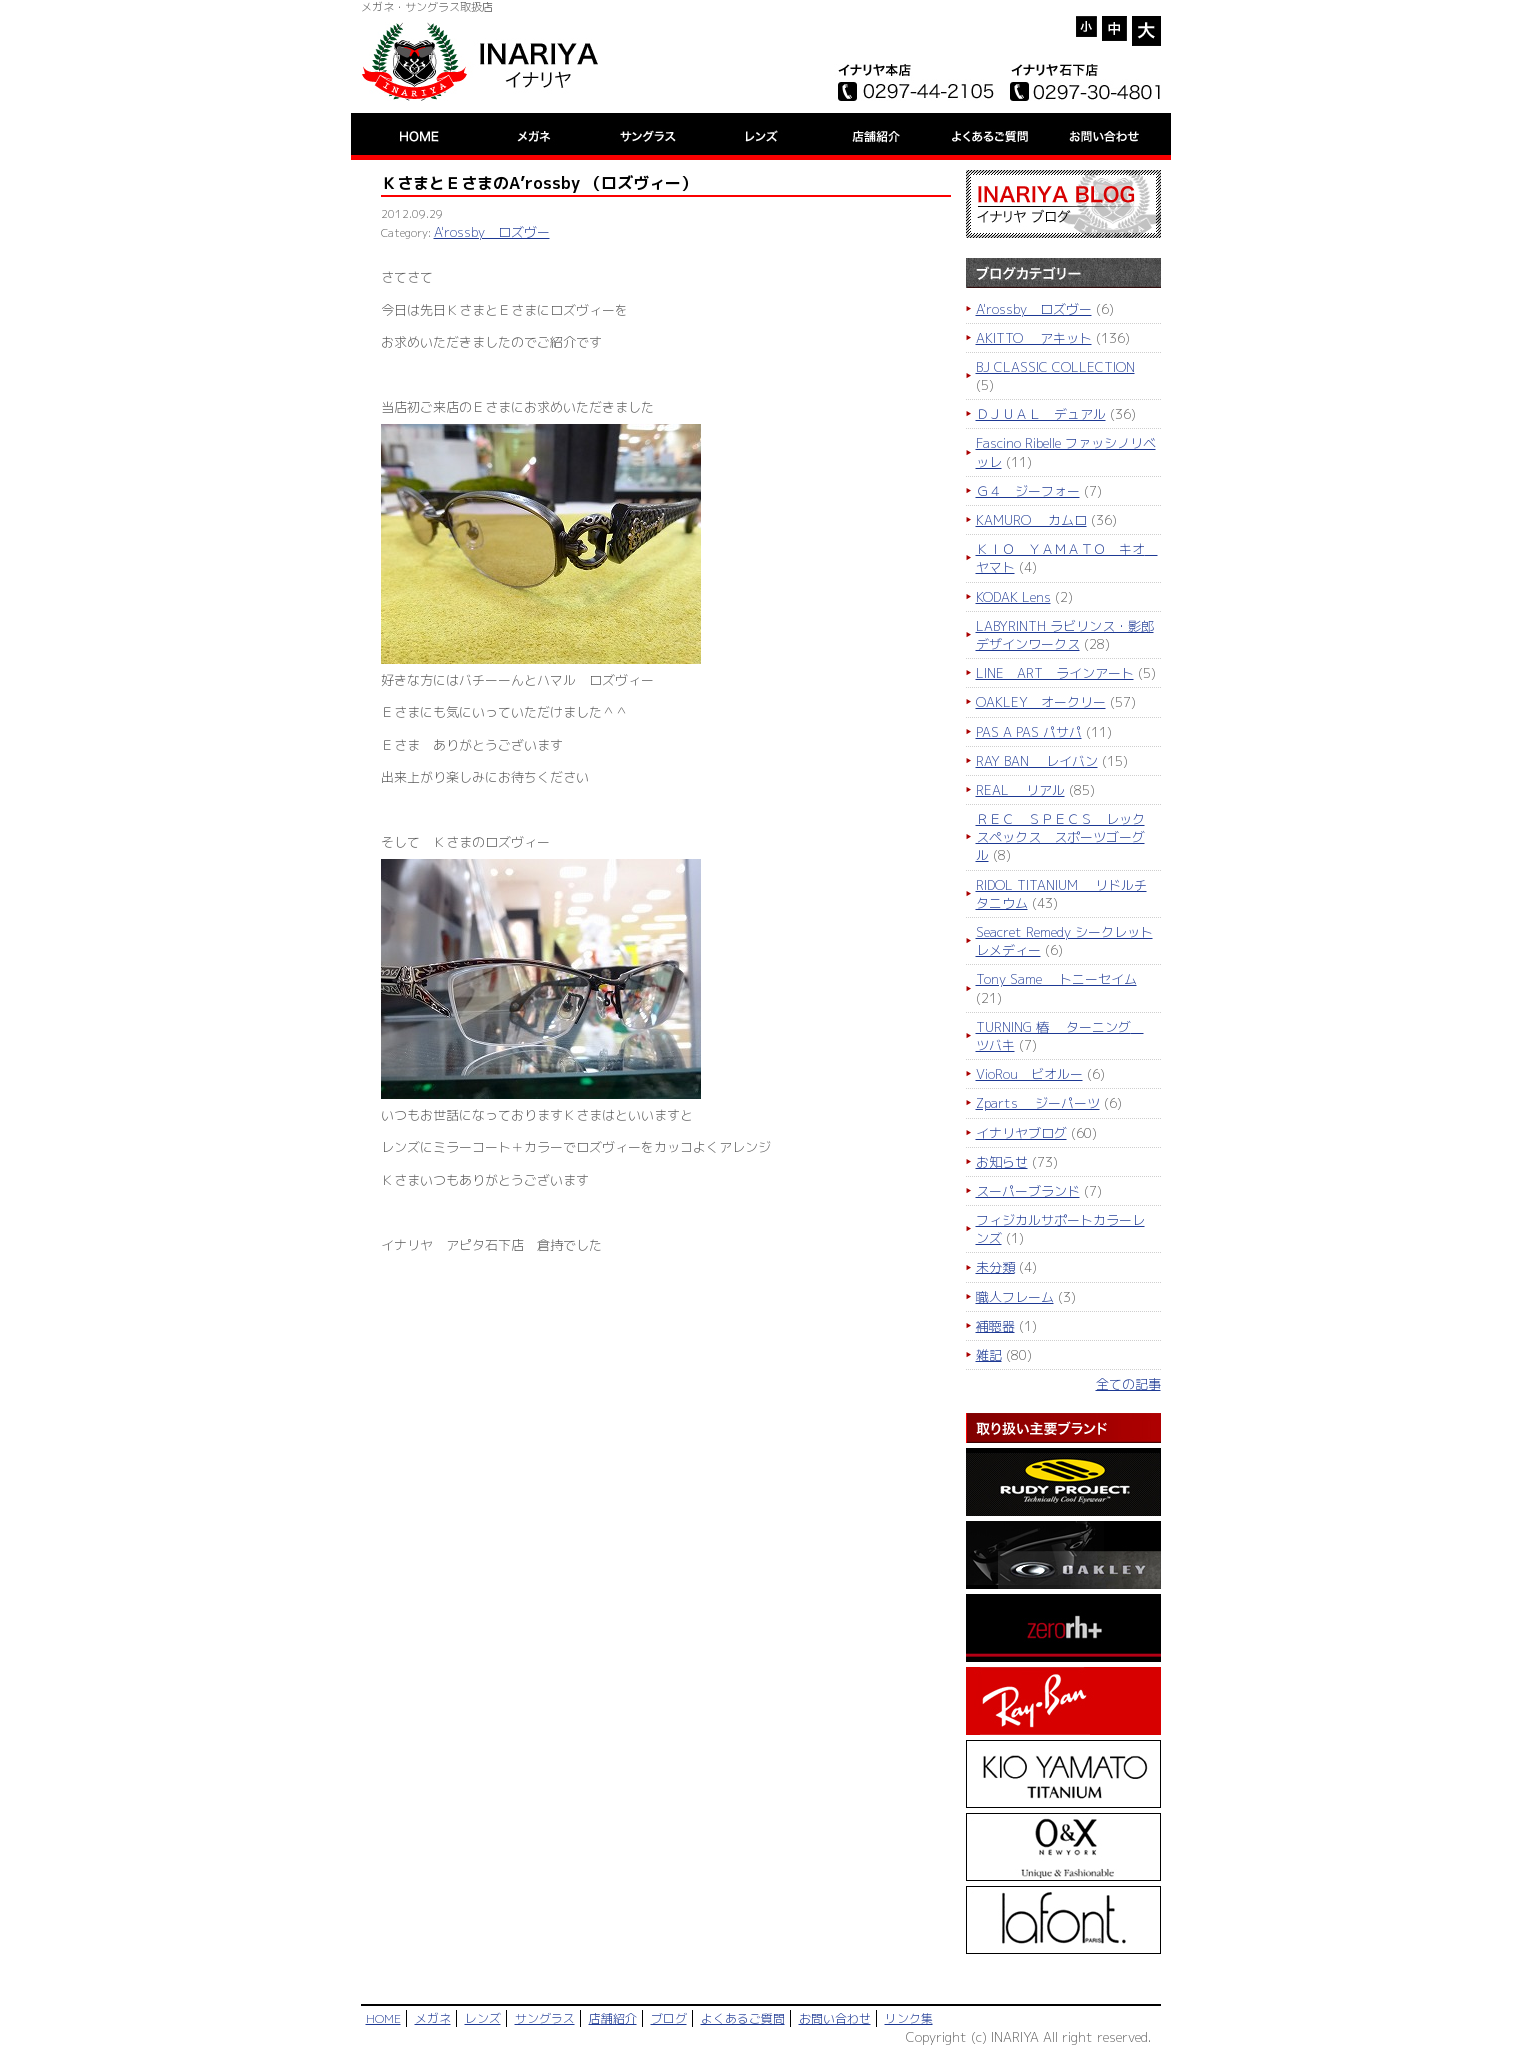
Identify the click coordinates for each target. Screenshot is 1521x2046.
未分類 (995, 1267)
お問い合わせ (835, 2018)
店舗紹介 (613, 2018)
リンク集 (909, 2018)
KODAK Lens (1013, 597)
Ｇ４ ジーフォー (1028, 491)
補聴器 (995, 1326)
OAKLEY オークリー (1041, 702)
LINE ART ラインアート (1055, 673)
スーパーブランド (1028, 1191)
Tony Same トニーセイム (1056, 979)
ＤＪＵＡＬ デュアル (1041, 414)
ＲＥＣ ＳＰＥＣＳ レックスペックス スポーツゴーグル (1060, 837)
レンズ (483, 2018)
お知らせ (1002, 1162)
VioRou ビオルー (1029, 1074)
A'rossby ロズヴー (492, 232)
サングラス (545, 2018)
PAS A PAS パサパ (1029, 732)
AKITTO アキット (1034, 338)
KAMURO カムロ (1031, 520)
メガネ (433, 2018)
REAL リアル (1020, 790)
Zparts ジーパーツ (1038, 1103)
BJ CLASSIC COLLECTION (1055, 367)
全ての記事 (1128, 1384)
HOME (383, 2018)
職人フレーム (1015, 1297)
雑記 (989, 1355)
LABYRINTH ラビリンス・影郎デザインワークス (1065, 635)
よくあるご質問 (743, 2018)
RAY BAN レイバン (1037, 761)
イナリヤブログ (1021, 1133)
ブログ (669, 2018)
